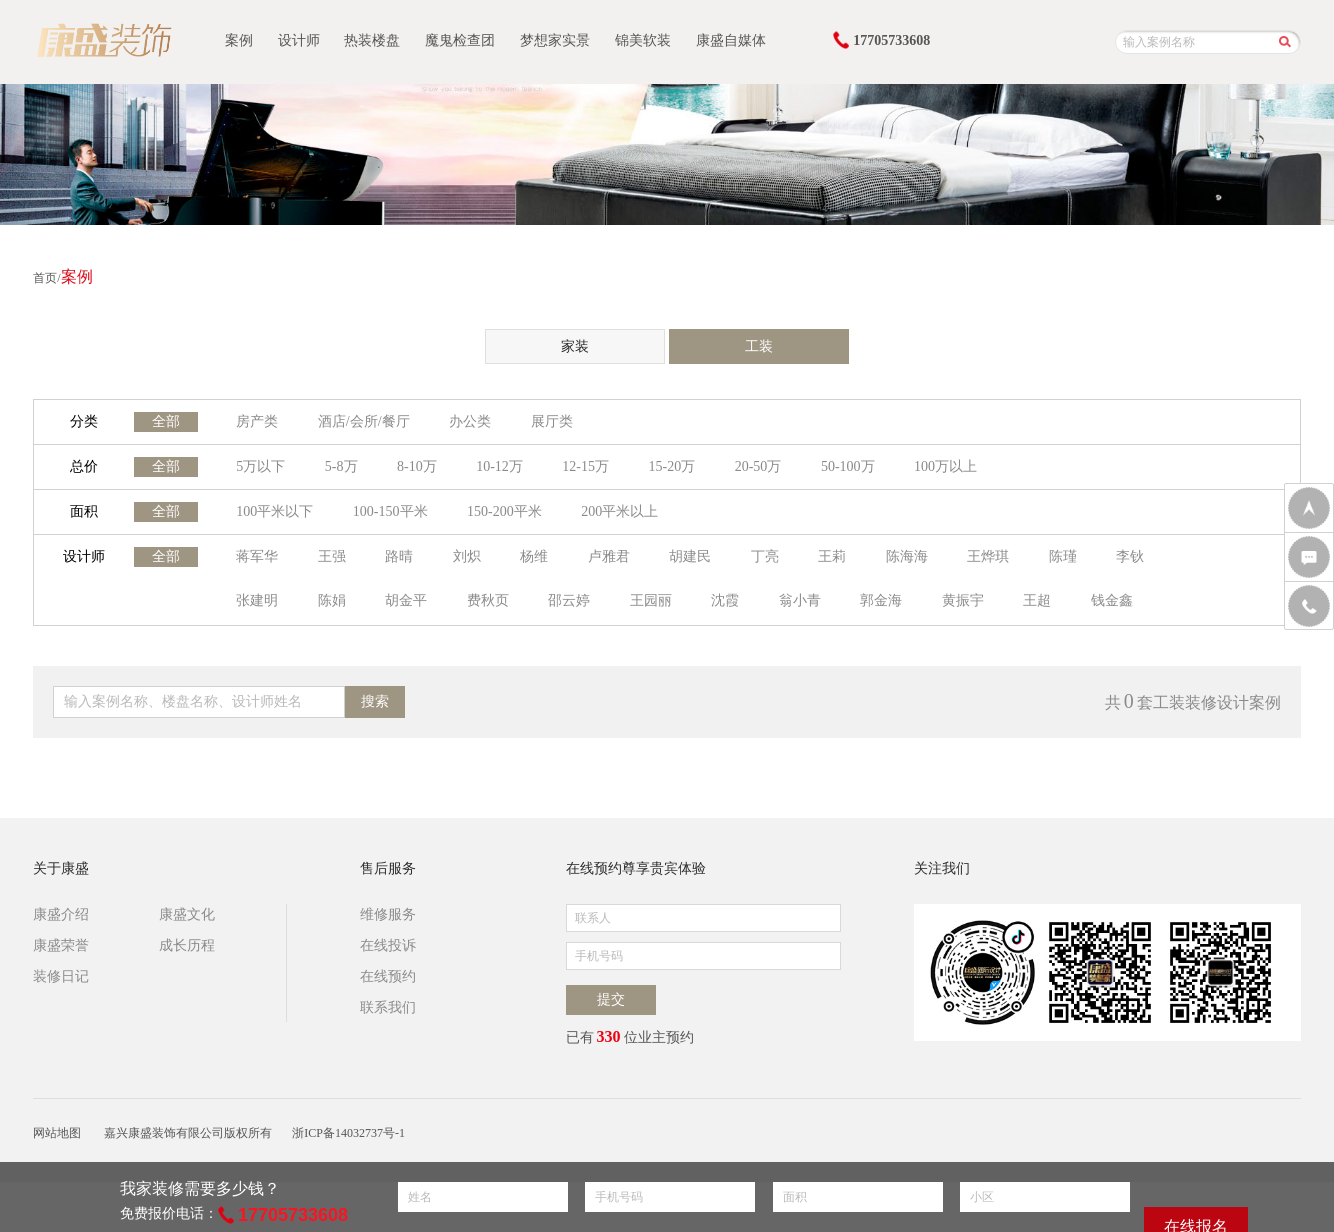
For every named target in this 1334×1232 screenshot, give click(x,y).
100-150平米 (390, 511)
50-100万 (848, 466)
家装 (575, 346)
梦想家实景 (555, 40)
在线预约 (388, 976)
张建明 (257, 600)
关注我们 (942, 868)
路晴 (399, 556)
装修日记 (61, 976)
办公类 (470, 421)
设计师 (299, 40)
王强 (332, 556)
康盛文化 (187, 914)
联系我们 (388, 1007)
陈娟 (332, 600)
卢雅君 (609, 556)
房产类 (257, 421)
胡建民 (690, 556)
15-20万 (672, 466)
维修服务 (388, 914)
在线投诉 (388, 945)
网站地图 (57, 1133)
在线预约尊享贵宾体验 (636, 868)
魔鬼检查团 (460, 40)
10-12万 (499, 466)
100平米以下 (274, 511)
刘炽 (467, 556)
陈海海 (907, 556)
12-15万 (585, 466)
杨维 (534, 556)
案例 (239, 40)
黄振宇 (963, 600)
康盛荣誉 (61, 945)
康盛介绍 (61, 914)
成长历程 (187, 945)
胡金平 (406, 600)
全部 (166, 421)
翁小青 (800, 600)
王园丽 (651, 600)
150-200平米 (504, 511)
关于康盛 (61, 868)
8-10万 (417, 466)
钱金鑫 (1112, 600)
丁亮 (765, 556)
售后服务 (388, 868)
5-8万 (341, 466)
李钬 (1130, 556)
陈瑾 (1063, 556)
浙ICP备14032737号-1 (348, 1133)
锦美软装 (643, 40)
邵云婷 (569, 600)
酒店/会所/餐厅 (364, 421)
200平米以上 (619, 511)
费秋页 (488, 600)
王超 (1037, 600)
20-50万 (758, 466)
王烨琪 (988, 556)
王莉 (832, 556)
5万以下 (260, 466)
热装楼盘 (372, 40)
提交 (611, 999)
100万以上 (945, 466)
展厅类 (552, 421)
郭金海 (881, 600)
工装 (759, 346)
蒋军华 (257, 556)
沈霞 (725, 600)
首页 (45, 278)
